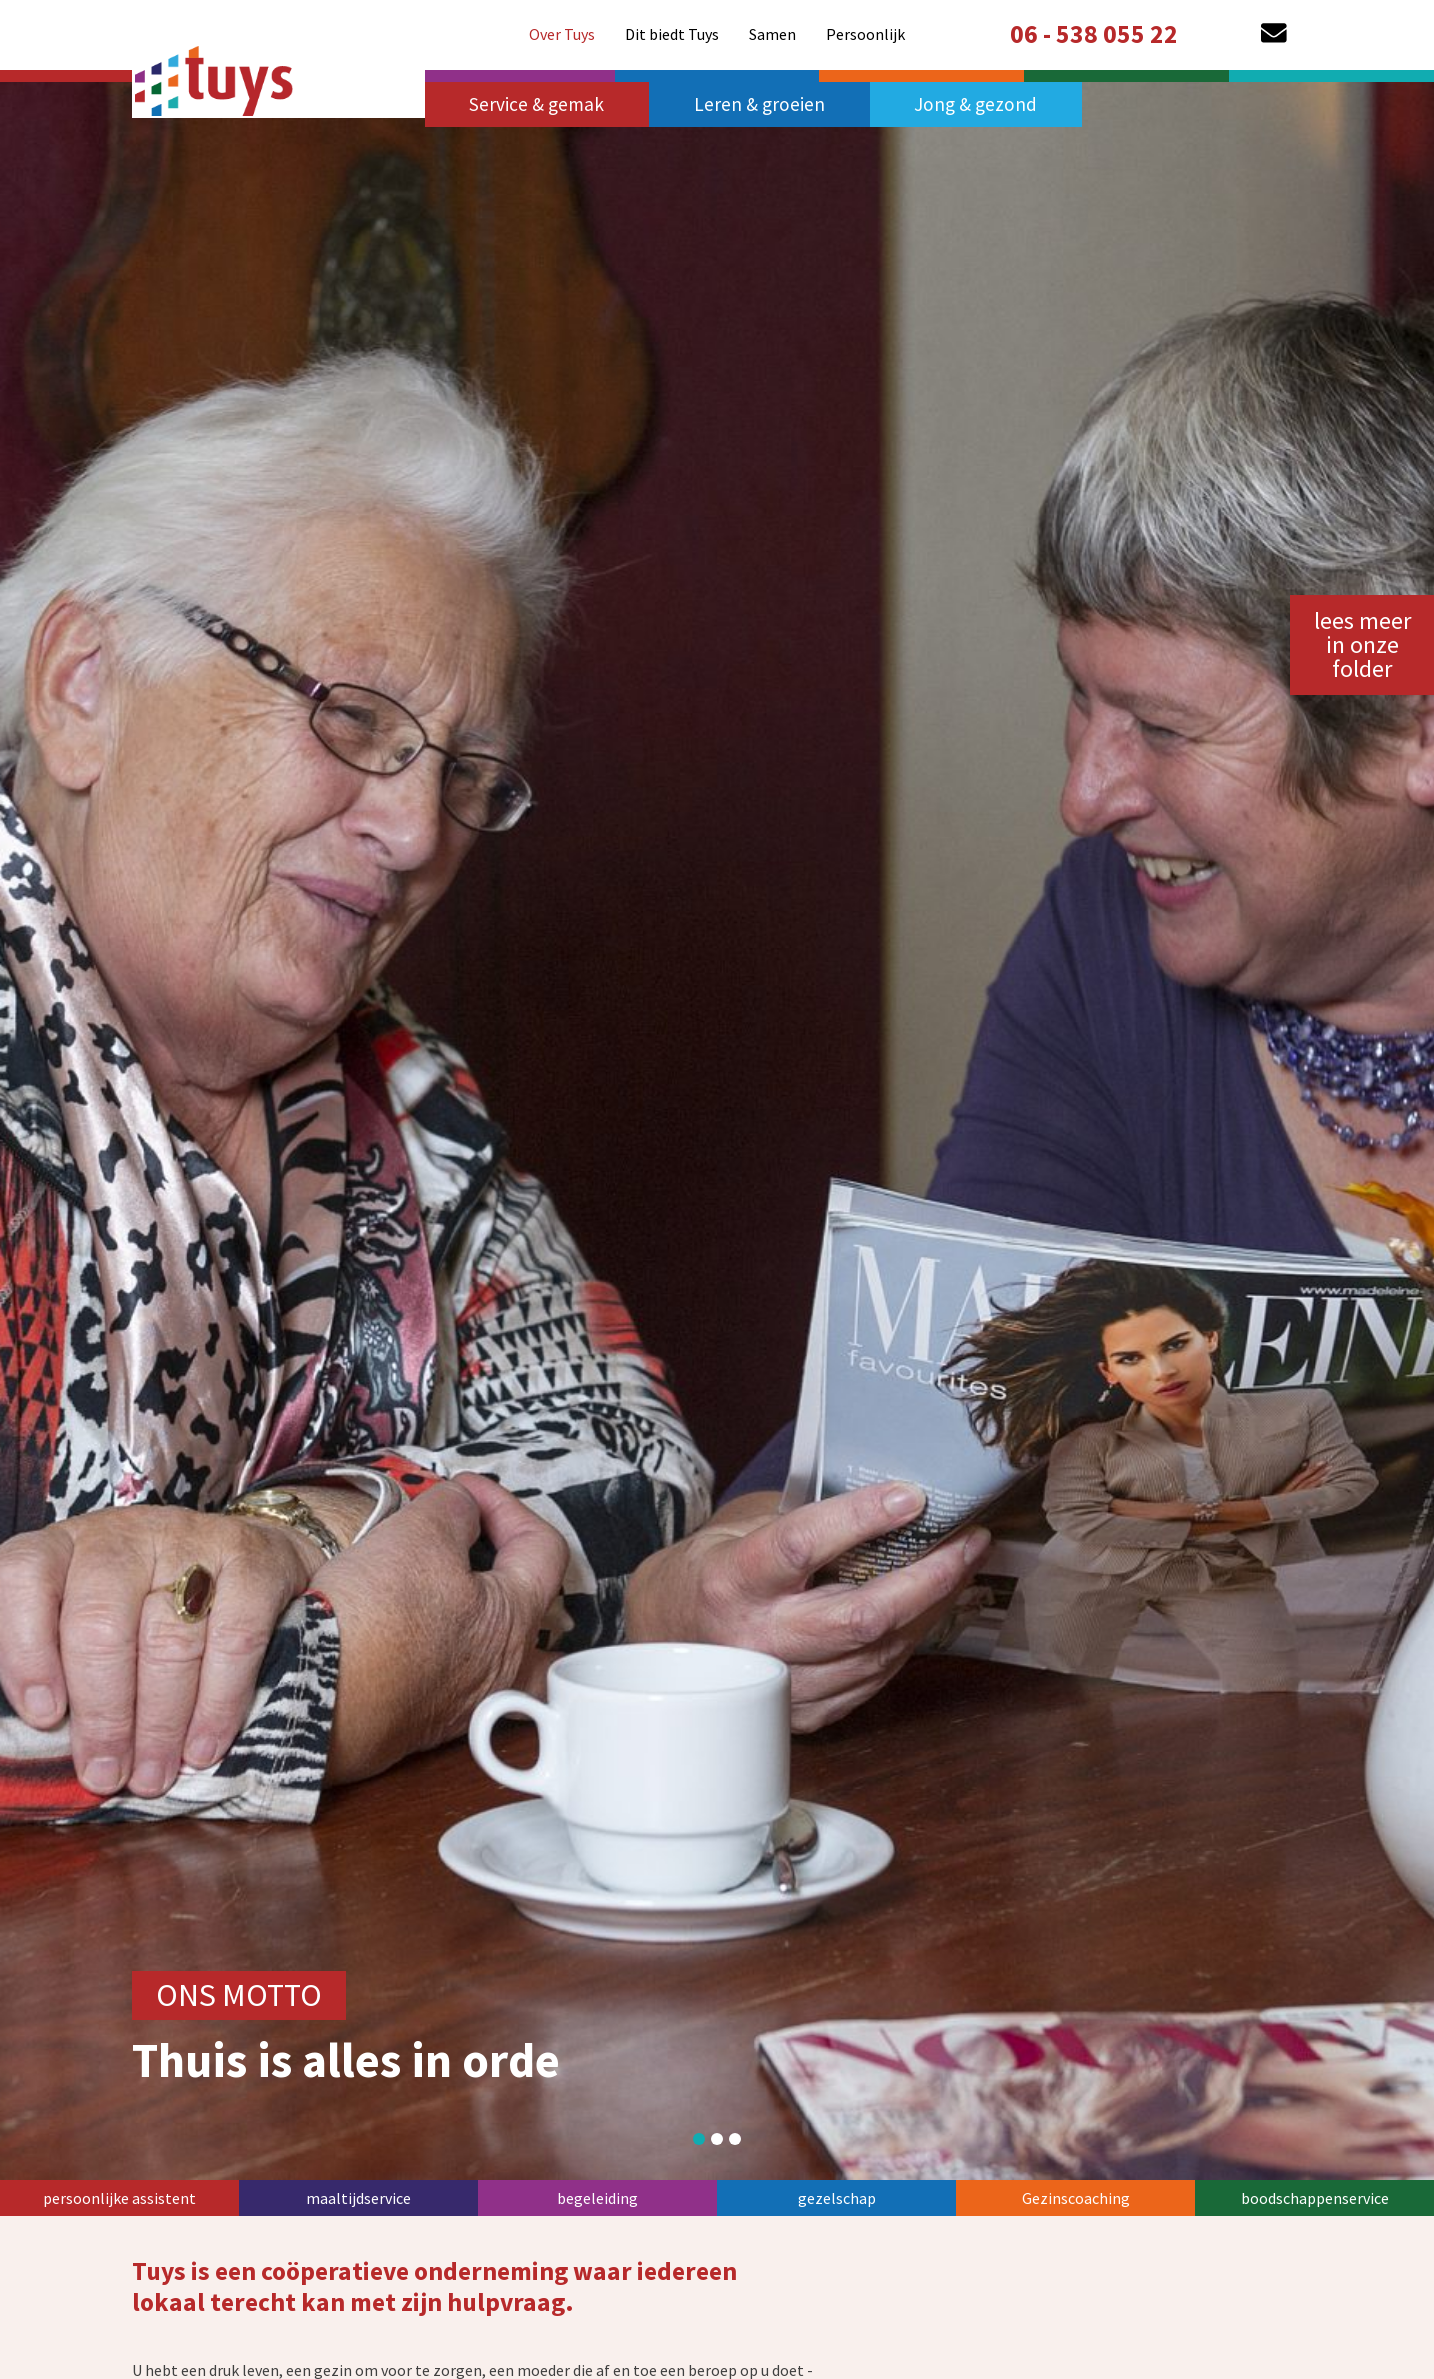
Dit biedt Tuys (672, 34)
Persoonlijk (865, 34)
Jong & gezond (975, 104)
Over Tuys (562, 34)
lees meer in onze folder (1362, 644)
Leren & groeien (759, 104)
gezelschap (837, 2198)
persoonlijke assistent (119, 2198)
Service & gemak (536, 104)
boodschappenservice (1315, 2198)
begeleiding (597, 2198)
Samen (772, 34)
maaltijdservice (358, 2198)
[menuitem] (562, 34)
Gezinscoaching (1076, 2198)
